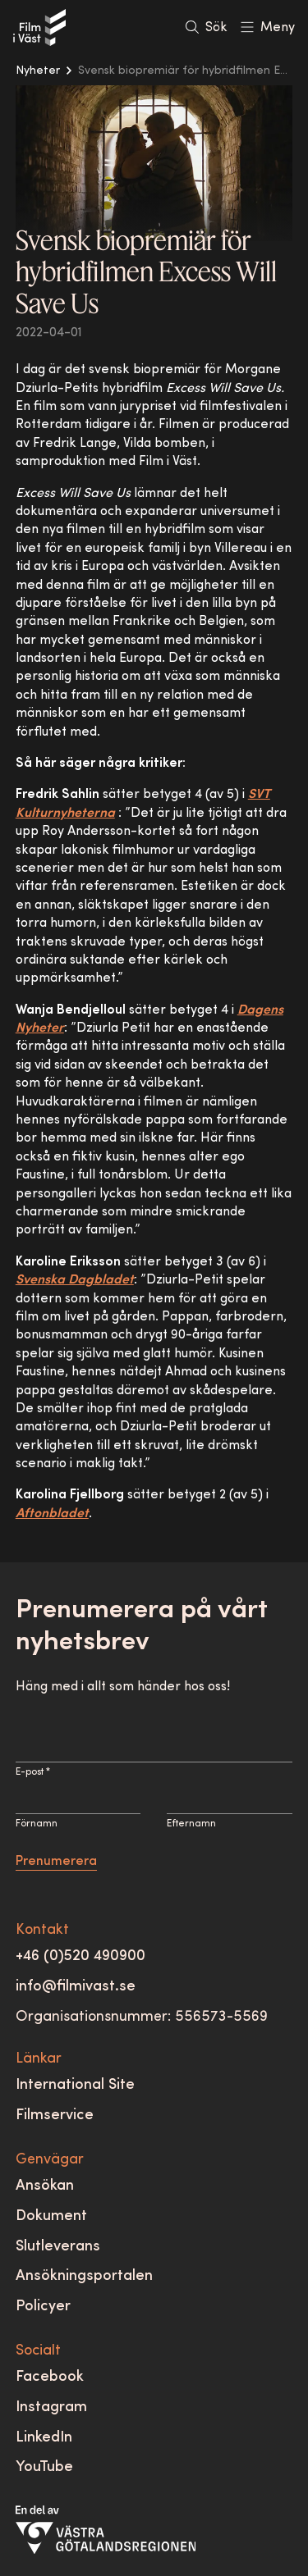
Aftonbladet (52, 1514)
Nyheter (38, 71)
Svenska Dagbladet (75, 1280)
